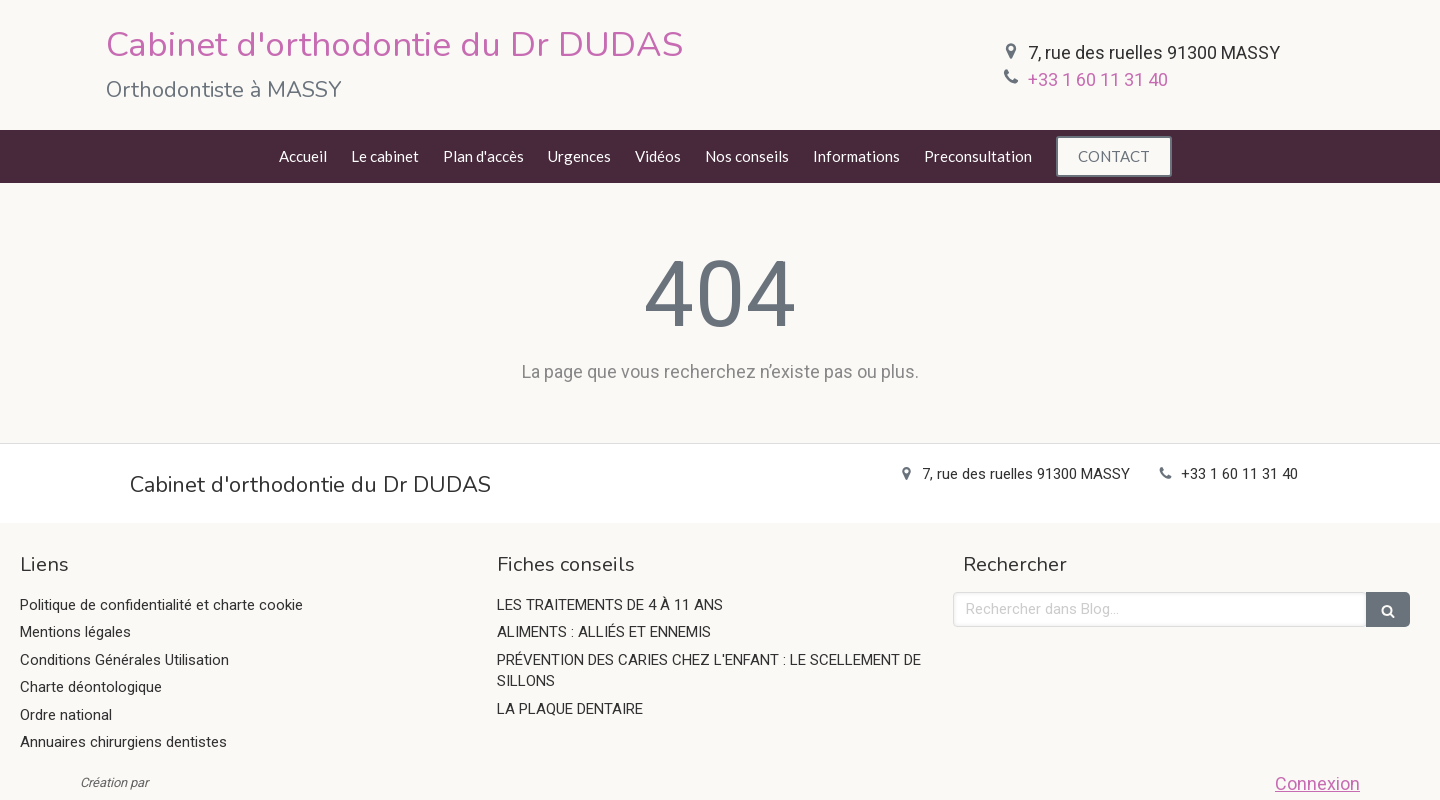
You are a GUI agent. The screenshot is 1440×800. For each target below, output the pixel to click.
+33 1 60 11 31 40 (1098, 79)
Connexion (1317, 783)
